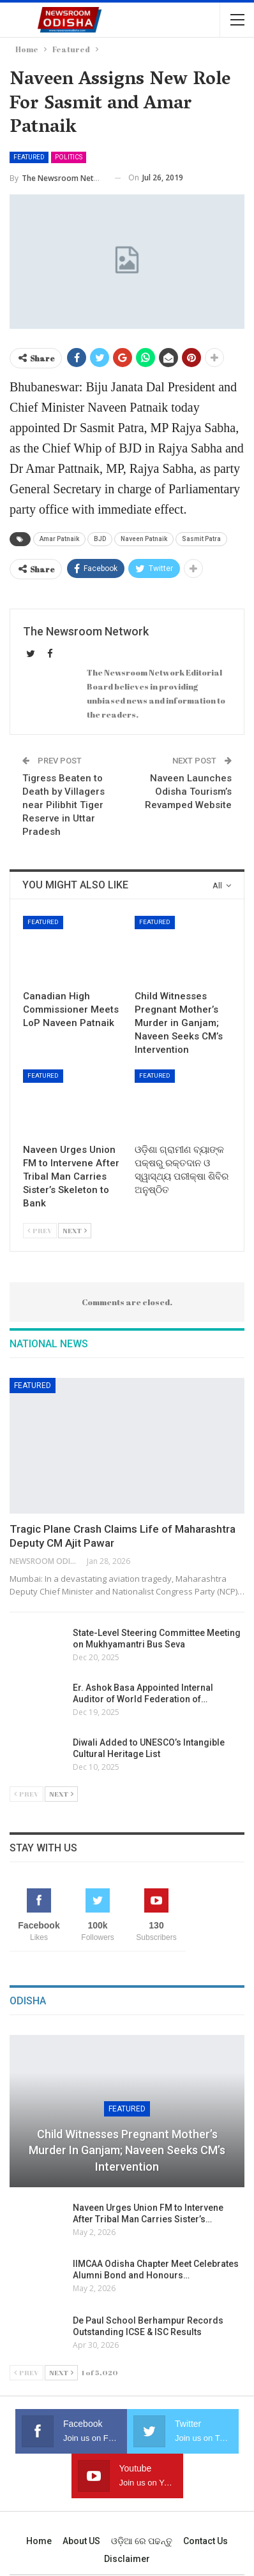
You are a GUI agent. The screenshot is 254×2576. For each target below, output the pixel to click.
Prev (39, 1230)
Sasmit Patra (201, 538)
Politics (68, 157)
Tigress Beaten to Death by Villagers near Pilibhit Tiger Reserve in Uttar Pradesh (63, 804)
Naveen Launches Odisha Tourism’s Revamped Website (188, 791)
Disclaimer (127, 2559)
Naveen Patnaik (144, 538)
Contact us (205, 2541)
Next (75, 1230)
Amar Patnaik (59, 538)
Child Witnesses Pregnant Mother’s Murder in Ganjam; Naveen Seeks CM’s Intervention (127, 2150)
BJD (100, 538)
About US (81, 2541)
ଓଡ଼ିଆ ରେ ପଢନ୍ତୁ (141, 2541)
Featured (29, 157)
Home (39, 2541)
